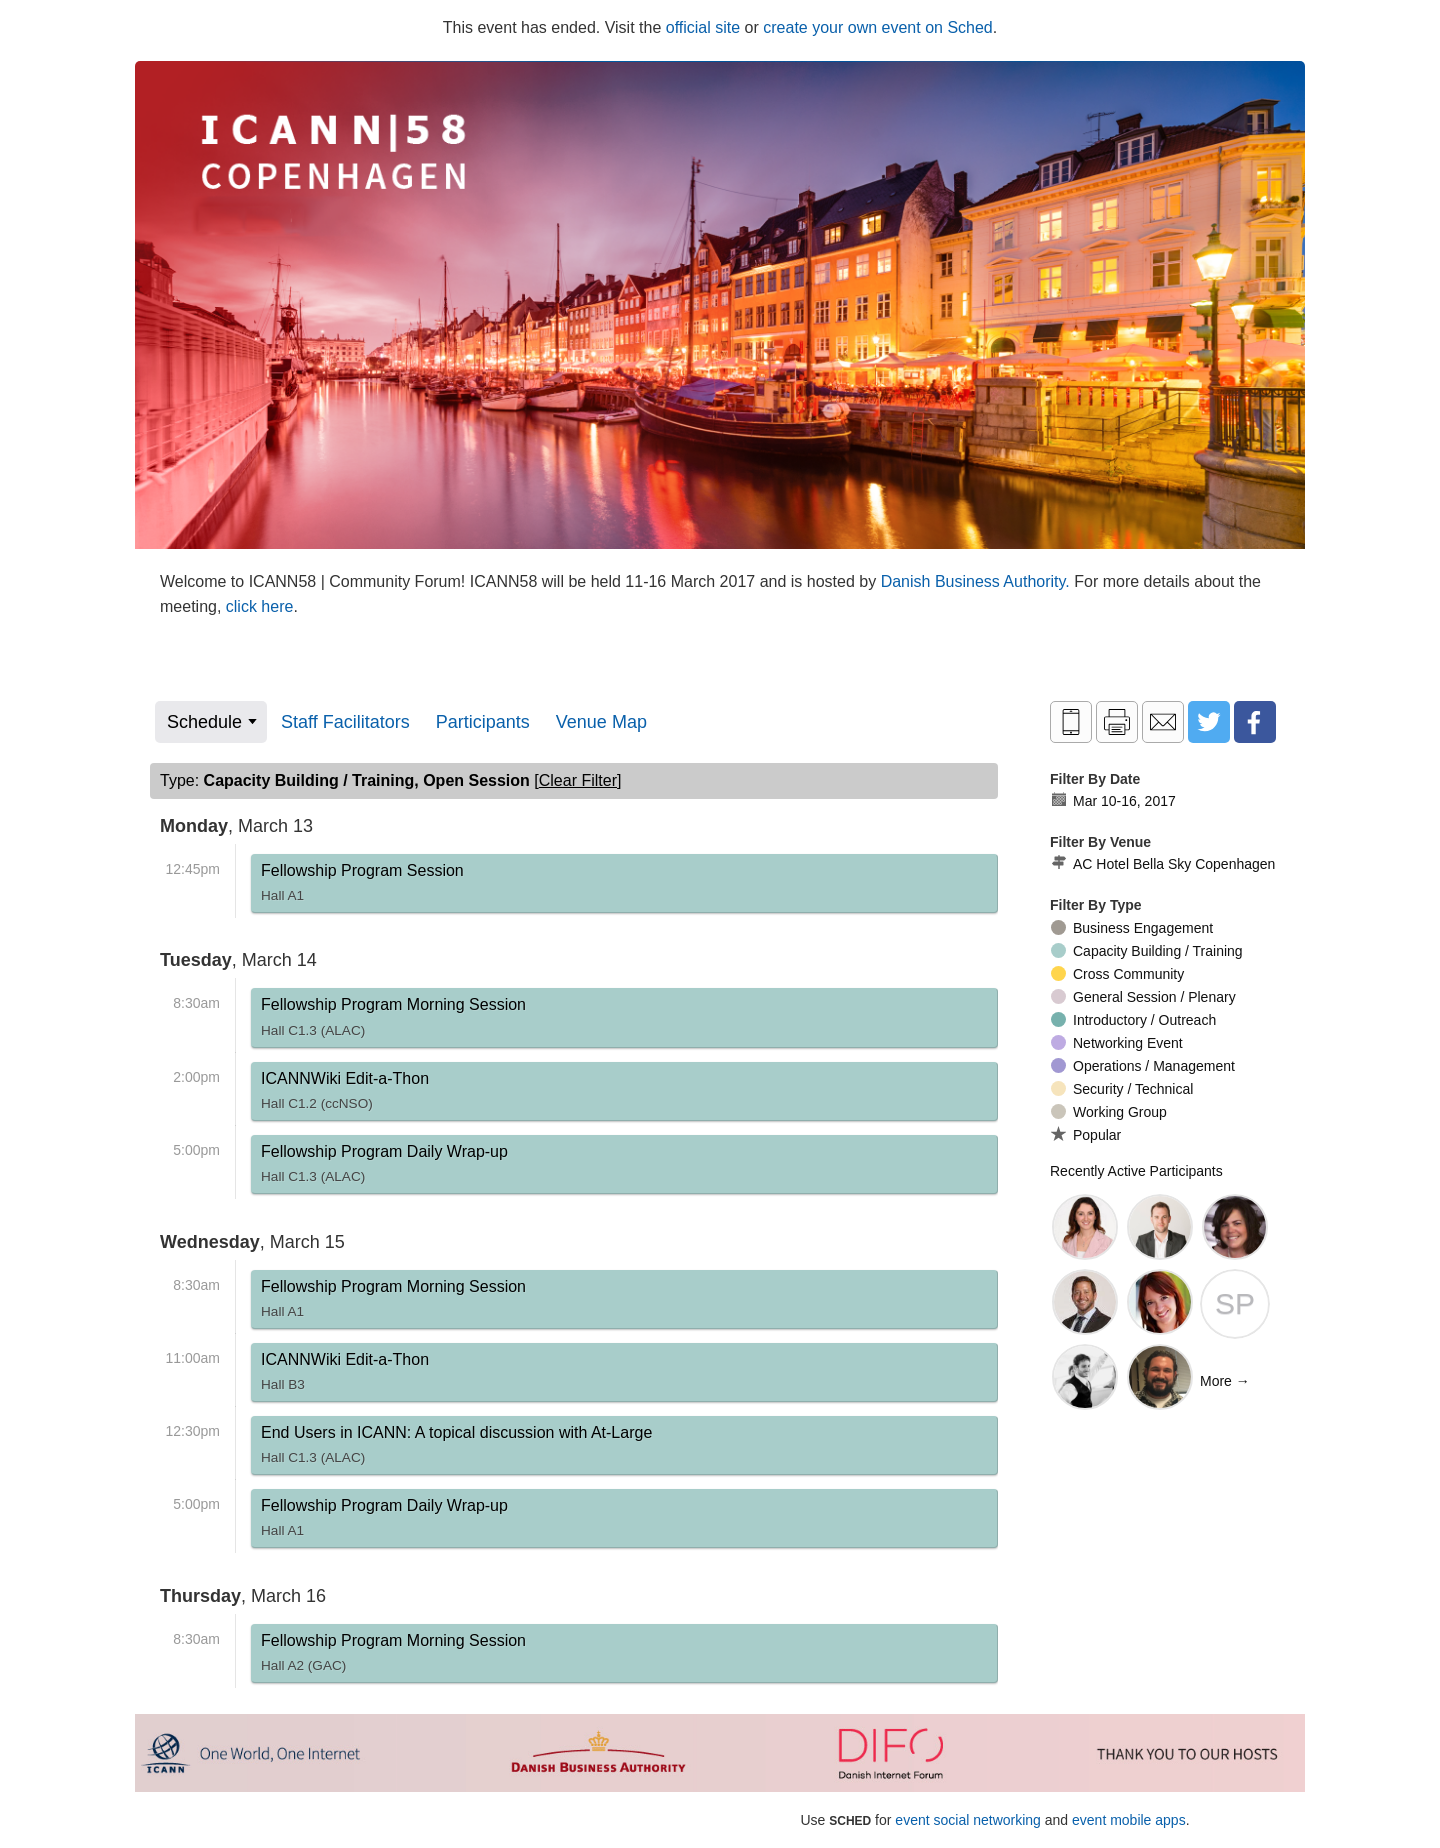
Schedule (204, 722)
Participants (483, 722)
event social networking (968, 1820)
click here (260, 606)
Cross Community (1117, 974)
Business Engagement (1132, 928)
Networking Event (1117, 1043)
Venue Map (601, 722)
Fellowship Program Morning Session (393, 1021)
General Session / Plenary (1143, 997)
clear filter (578, 780)
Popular (1086, 1134)
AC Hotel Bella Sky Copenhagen (1162, 864)
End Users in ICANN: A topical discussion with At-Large (456, 1449)
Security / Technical (1122, 1089)
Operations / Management (1143, 1066)
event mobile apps (1129, 1820)
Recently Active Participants (1136, 1171)
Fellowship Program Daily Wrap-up (384, 1168)
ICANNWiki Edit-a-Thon (345, 1095)
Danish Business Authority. (978, 581)
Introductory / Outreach (1133, 1020)
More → (1225, 1381)
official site (703, 27)
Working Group (1109, 1112)
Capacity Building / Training (1147, 951)
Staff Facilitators (345, 722)
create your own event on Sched (877, 27)
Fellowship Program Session (362, 887)
